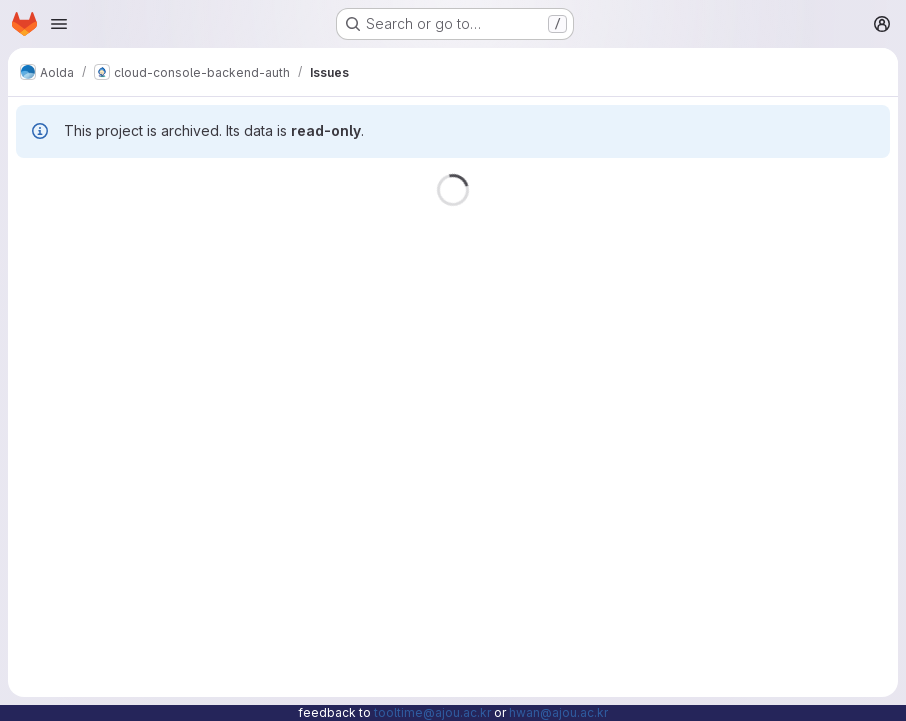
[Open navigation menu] (59, 24)
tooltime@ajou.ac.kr (432, 712)
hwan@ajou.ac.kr (558, 712)
